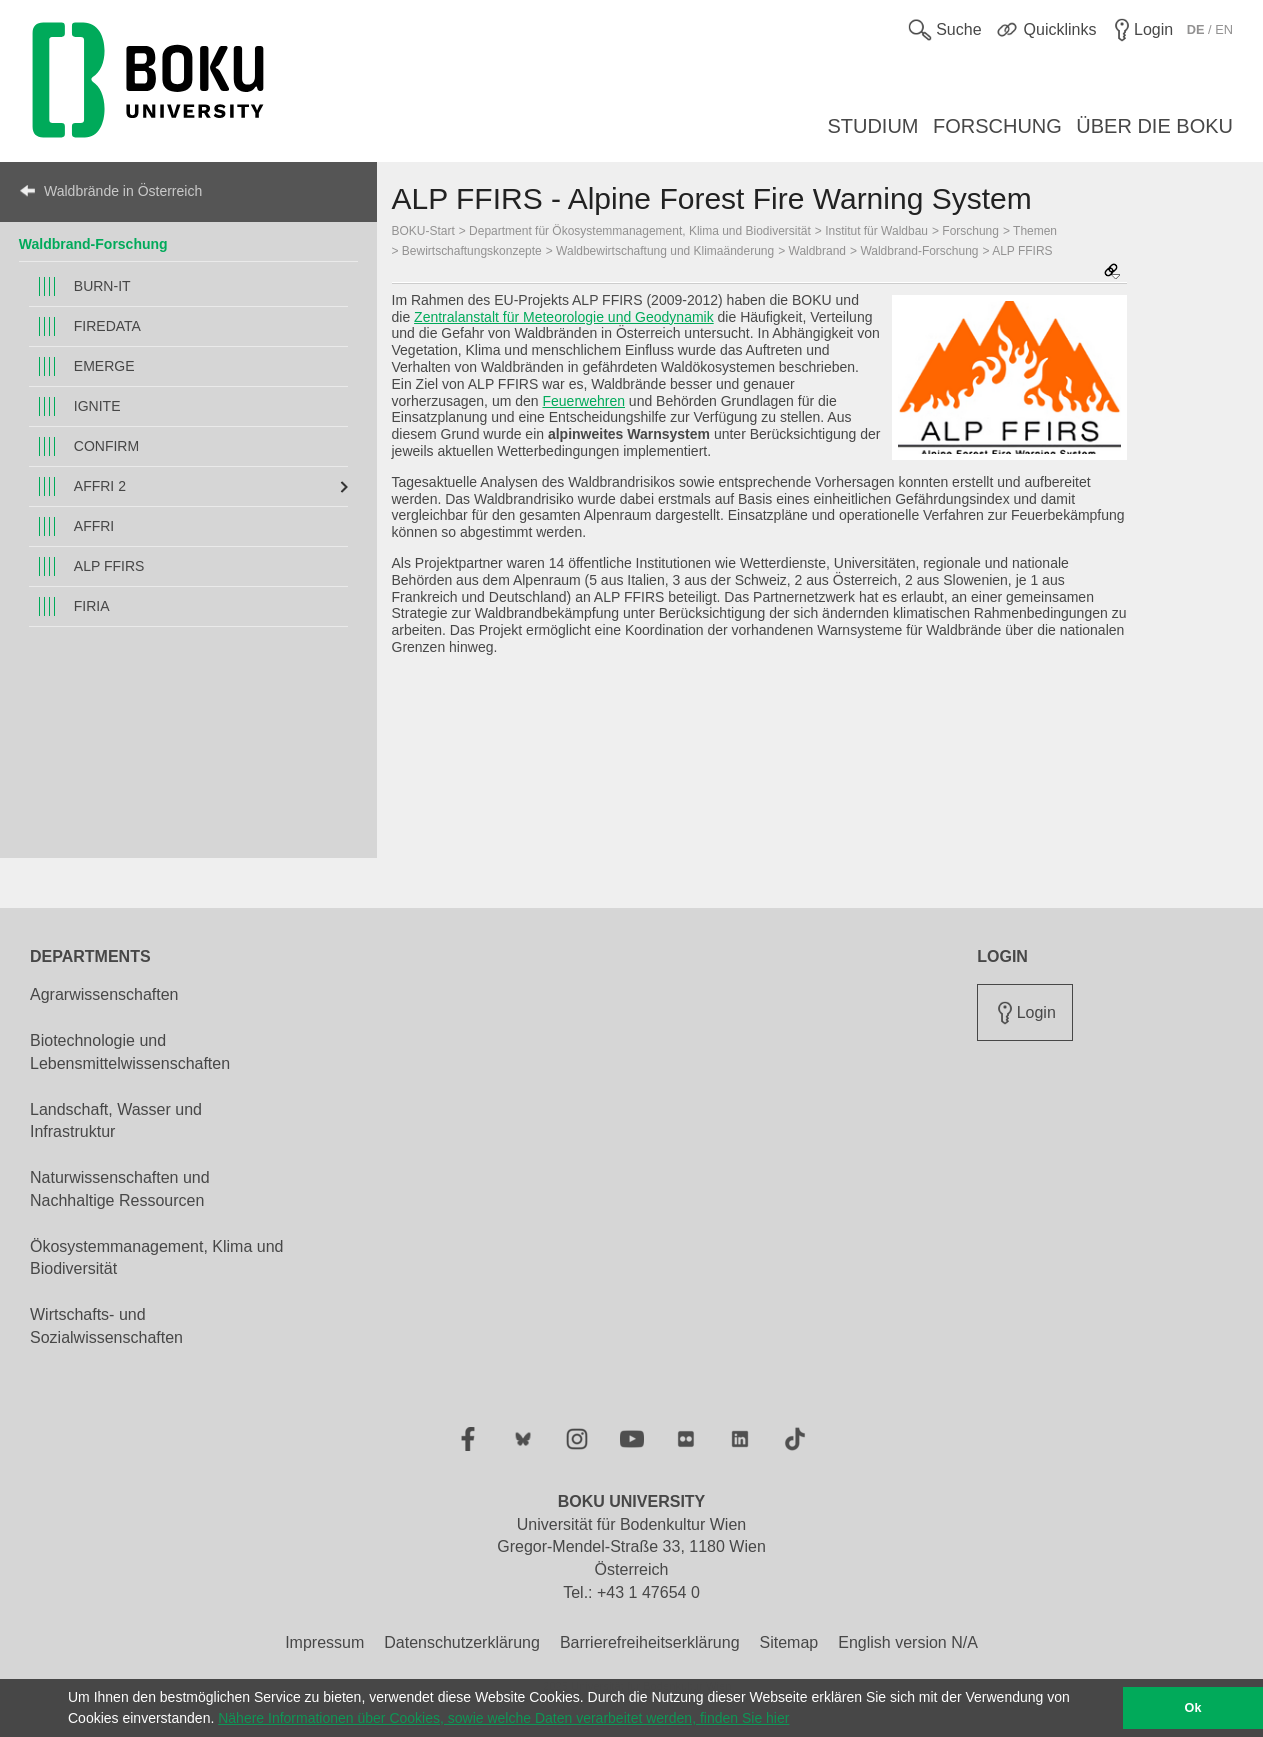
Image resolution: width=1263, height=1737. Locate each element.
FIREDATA (107, 326)
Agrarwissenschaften (104, 994)
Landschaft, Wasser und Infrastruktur (116, 1121)
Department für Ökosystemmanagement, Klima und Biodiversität (640, 231)
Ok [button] (1193, 1708)
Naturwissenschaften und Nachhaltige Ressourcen (120, 1189)
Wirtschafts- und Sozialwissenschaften (106, 1326)
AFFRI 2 (100, 486)
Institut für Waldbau (876, 231)
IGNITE (97, 406)
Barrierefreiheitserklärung (650, 1642)
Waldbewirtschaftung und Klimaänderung (665, 251)
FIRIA (92, 606)
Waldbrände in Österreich (123, 191)
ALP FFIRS (109, 566)
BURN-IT (102, 286)
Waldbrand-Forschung (93, 244)
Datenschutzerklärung (462, 1642)
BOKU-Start (423, 231)
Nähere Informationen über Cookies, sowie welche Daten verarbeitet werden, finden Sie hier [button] (503, 1718)
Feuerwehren (583, 401)
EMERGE (104, 366)
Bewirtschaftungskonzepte (472, 251)
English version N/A (908, 1642)
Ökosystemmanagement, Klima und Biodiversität (156, 1258)
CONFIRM (106, 446)
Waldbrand (818, 251)
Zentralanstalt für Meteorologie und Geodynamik (564, 317)
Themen (1035, 231)
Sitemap (789, 1642)
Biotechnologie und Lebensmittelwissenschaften (130, 1052)
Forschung (970, 231)
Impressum (324, 1642)
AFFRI (94, 526)
